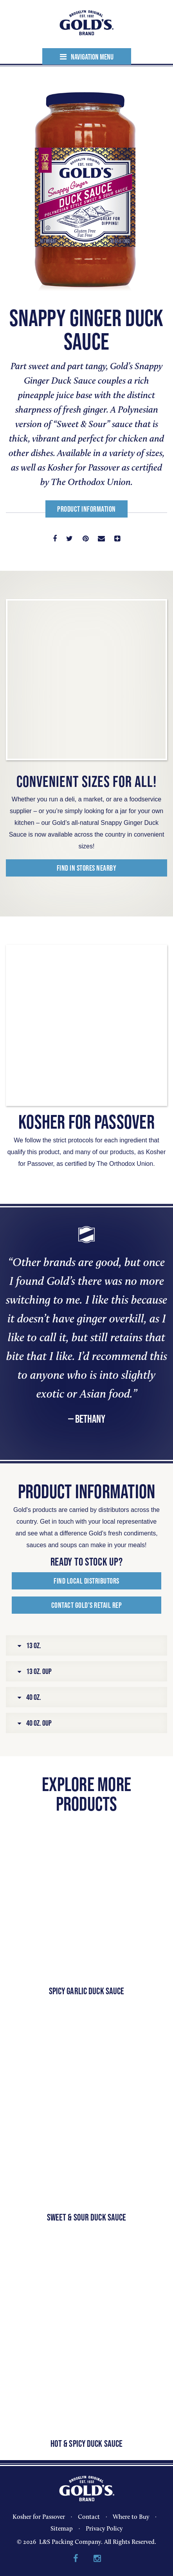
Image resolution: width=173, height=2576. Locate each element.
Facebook (76, 2558)
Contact (89, 2516)
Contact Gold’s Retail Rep (86, 1605)
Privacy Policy (104, 2528)
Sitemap (61, 2528)
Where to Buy (131, 2516)
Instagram (97, 2558)
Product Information (86, 509)
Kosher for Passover (39, 2516)
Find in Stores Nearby (87, 868)
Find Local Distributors (86, 1581)
